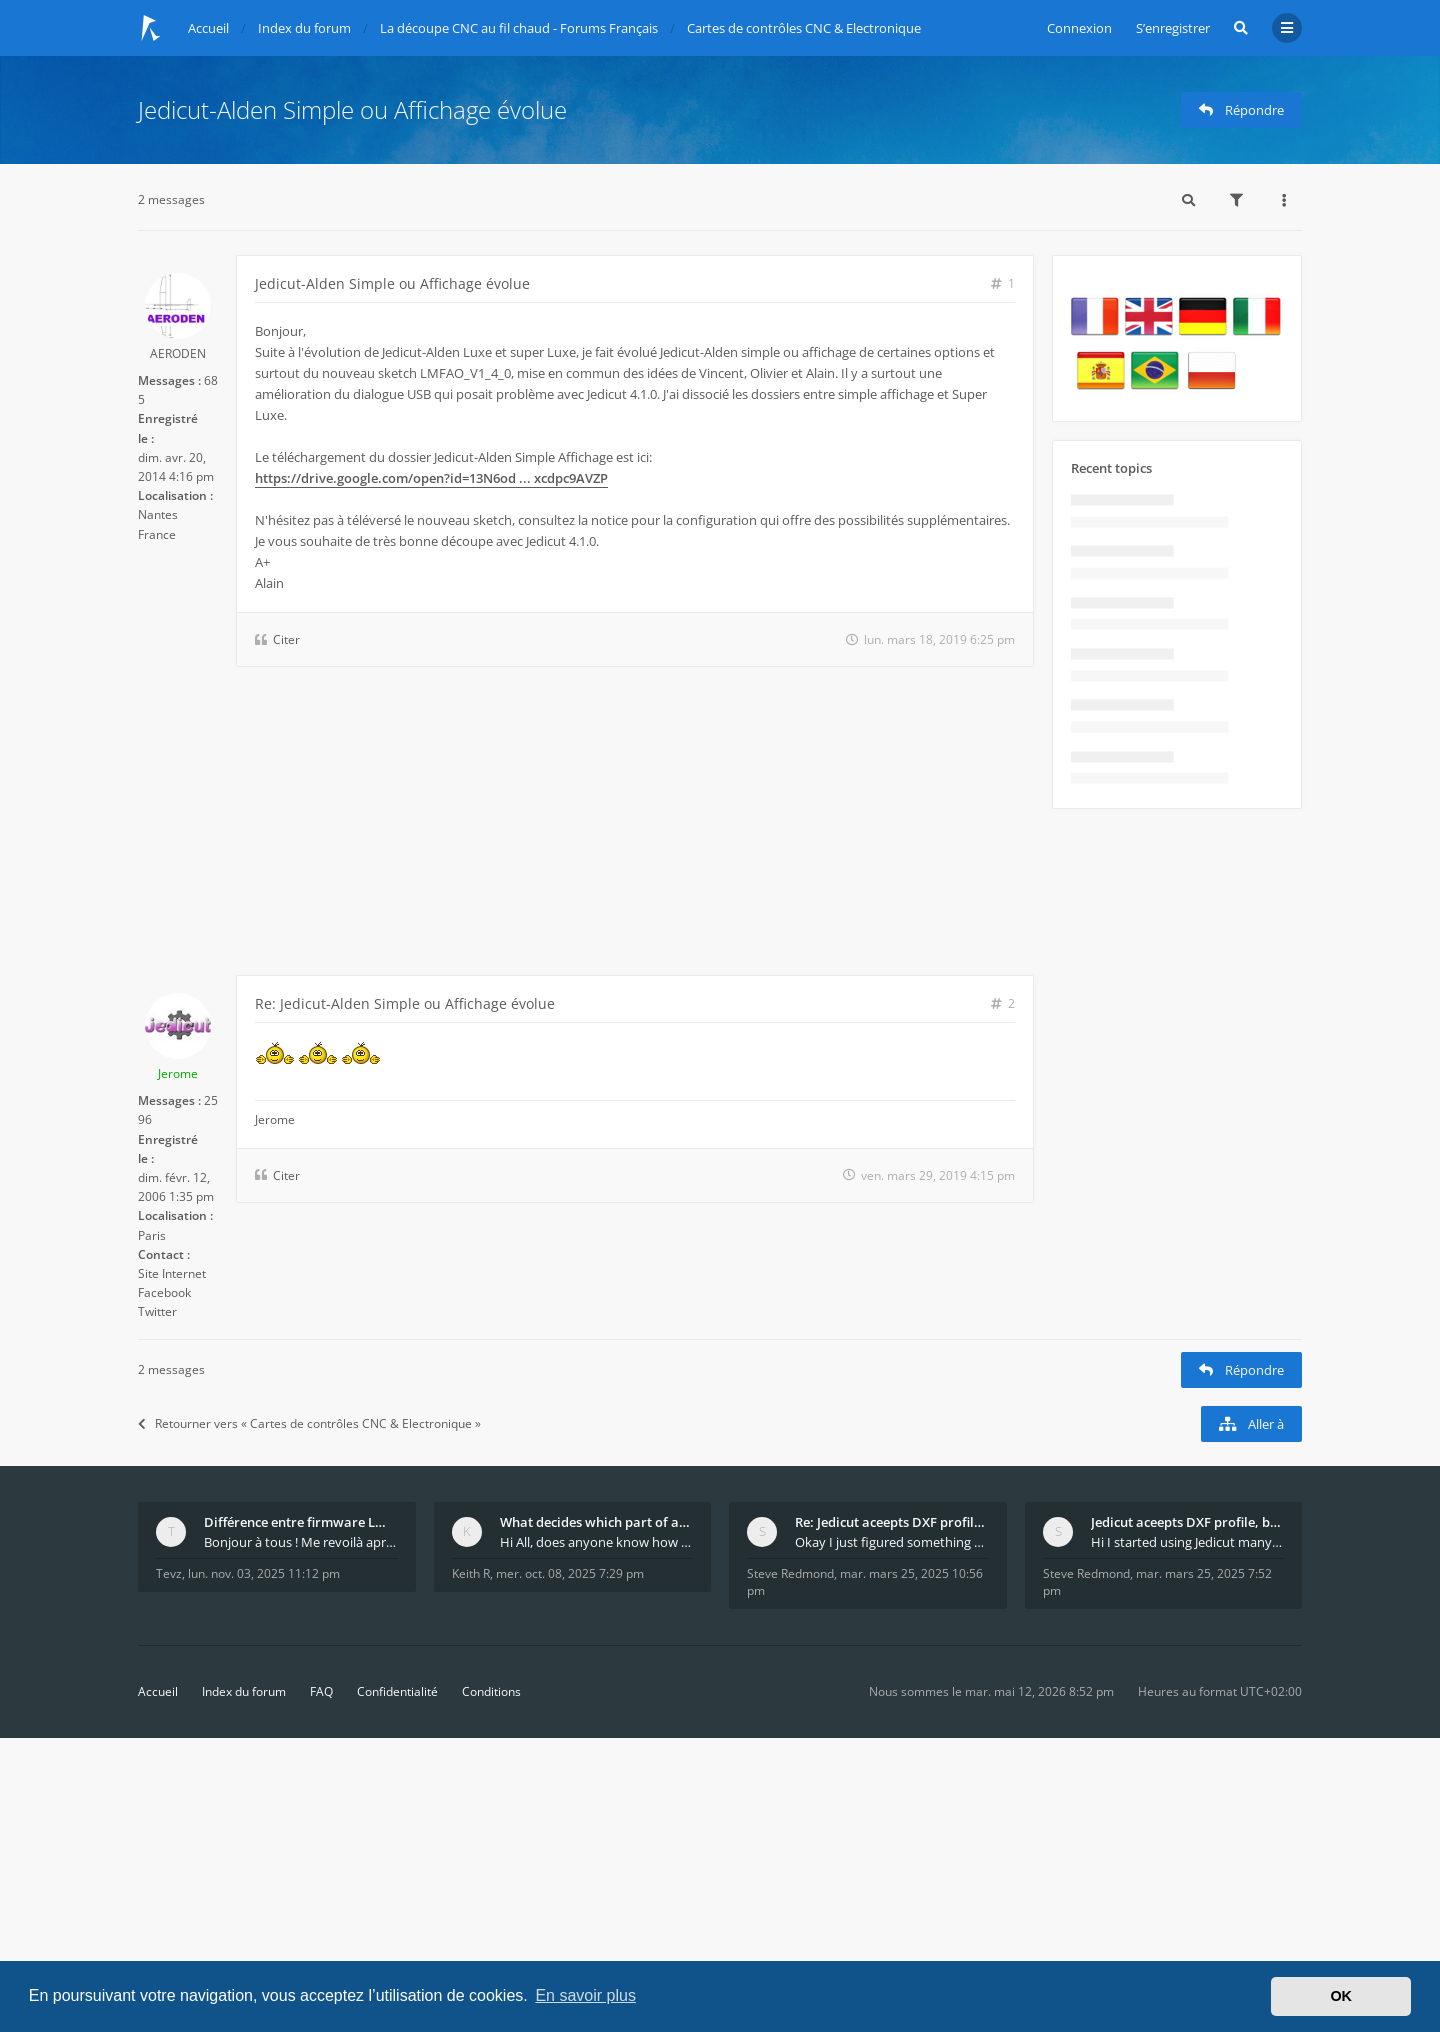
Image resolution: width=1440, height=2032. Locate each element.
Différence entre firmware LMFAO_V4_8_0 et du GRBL (301, 1522)
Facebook (164, 1292)
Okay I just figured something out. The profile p (892, 1542)
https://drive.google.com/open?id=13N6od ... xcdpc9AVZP (431, 478)
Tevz (169, 1573)
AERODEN (178, 353)
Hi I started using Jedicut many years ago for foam (1188, 1542)
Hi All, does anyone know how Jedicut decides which (597, 1542)
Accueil (158, 1691)
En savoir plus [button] (585, 1995)
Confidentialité (397, 1691)
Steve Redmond (790, 1573)
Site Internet (172, 1273)
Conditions (491, 1691)
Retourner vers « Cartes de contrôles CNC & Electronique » (309, 1423)
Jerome (178, 1073)
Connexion (1079, 28)
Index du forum (244, 1691)
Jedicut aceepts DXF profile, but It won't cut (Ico (1188, 1522)
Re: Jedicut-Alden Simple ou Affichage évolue (405, 1003)
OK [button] (1341, 1996)
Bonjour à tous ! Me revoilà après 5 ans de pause (301, 1542)
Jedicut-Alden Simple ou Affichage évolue (352, 109)
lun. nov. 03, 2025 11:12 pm (264, 1573)
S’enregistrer (1173, 28)
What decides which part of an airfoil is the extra (597, 1522)
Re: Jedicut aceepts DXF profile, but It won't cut (892, 1522)
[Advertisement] (586, 825)
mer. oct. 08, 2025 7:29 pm (570, 1573)
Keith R (471, 1573)
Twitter (157, 1311)
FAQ (321, 1691)
